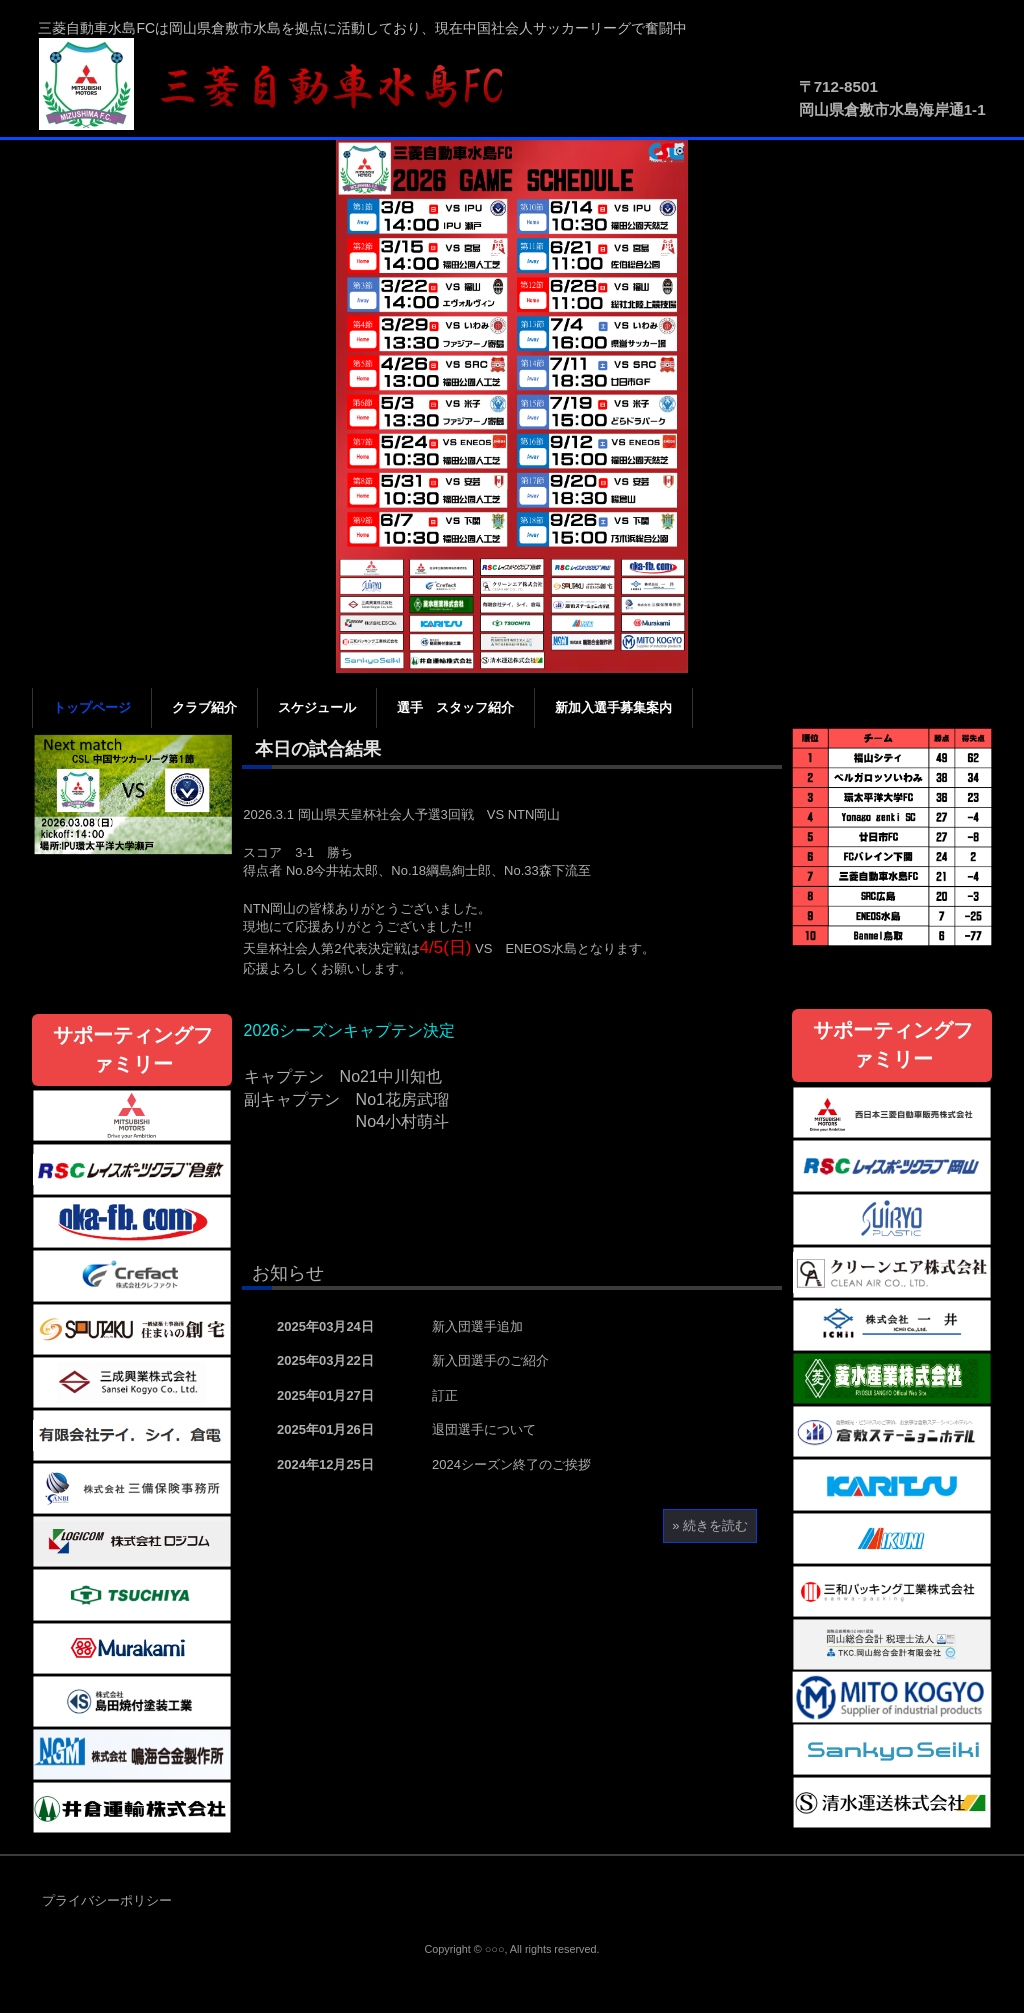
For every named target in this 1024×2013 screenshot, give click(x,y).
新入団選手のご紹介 (490, 1360)
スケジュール (317, 707)
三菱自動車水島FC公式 (282, 85)
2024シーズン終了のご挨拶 (511, 1464)
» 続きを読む (710, 1525)
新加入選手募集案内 (613, 707)
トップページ (92, 707)
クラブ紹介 (204, 707)
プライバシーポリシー (107, 1900)
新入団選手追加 (477, 1326)
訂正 (445, 1395)
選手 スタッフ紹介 (455, 707)
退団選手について (484, 1429)
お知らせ (288, 1273)
